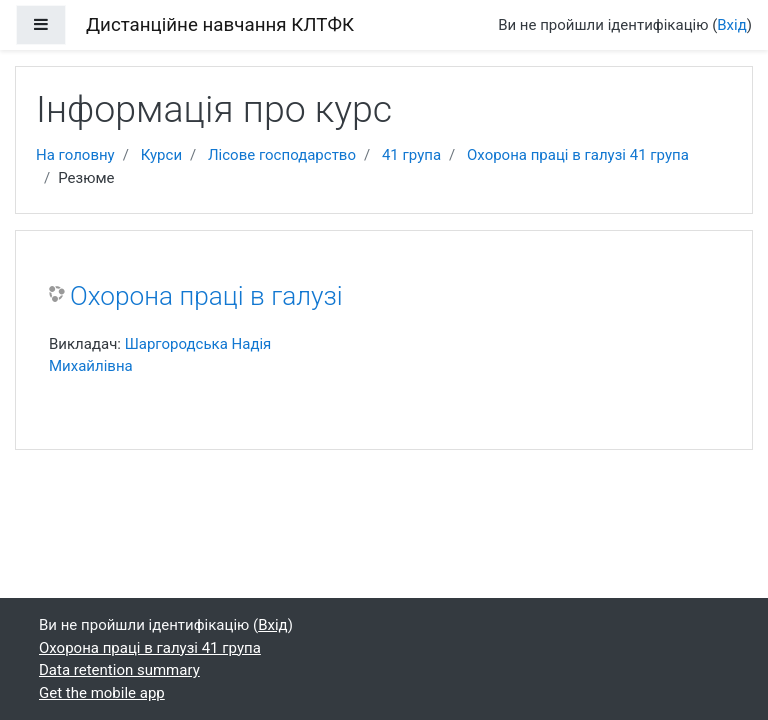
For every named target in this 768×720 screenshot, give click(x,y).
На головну (75, 155)
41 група (411, 155)
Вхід (732, 25)
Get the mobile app (102, 693)
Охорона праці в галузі (206, 296)
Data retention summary (119, 670)
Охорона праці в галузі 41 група (578, 155)
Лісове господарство (282, 155)
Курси (161, 155)
